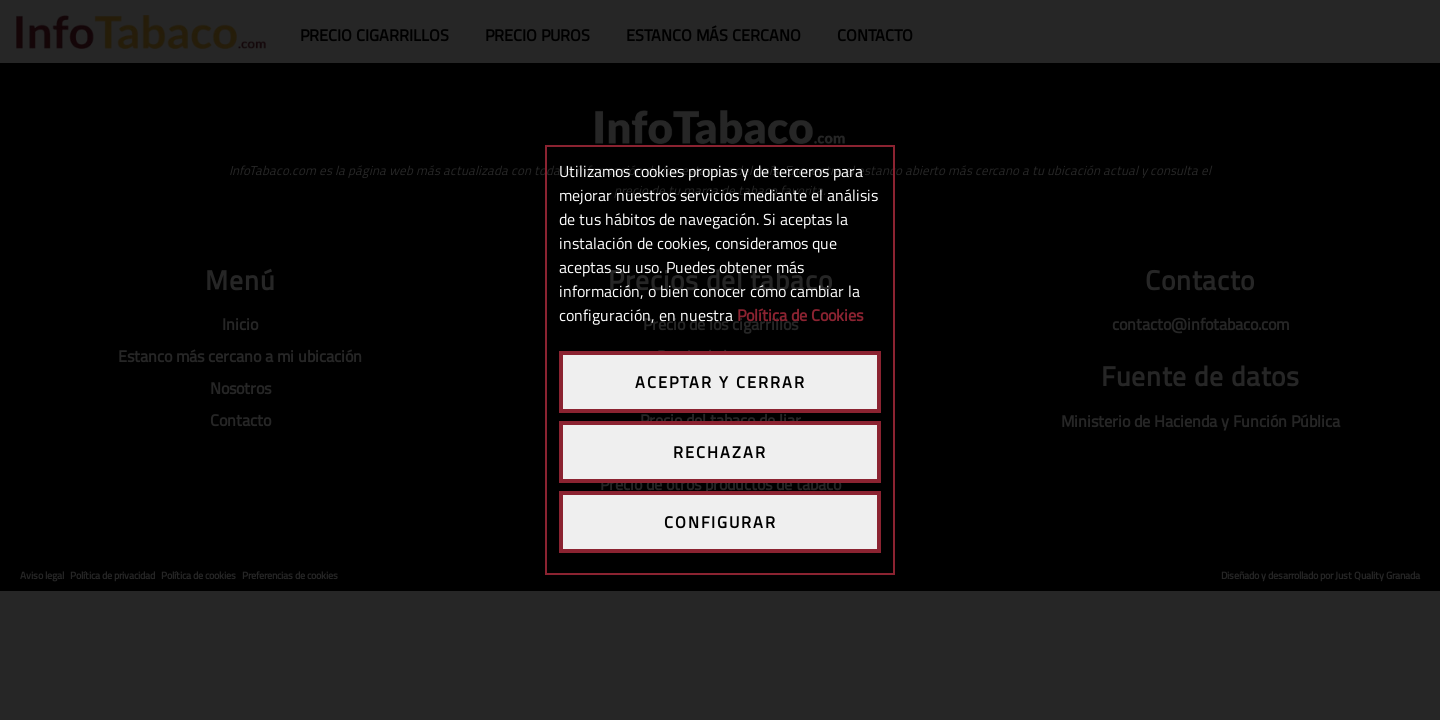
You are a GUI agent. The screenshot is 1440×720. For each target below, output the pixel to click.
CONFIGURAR (720, 522)
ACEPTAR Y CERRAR (720, 382)
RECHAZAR (720, 452)
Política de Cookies (800, 315)
